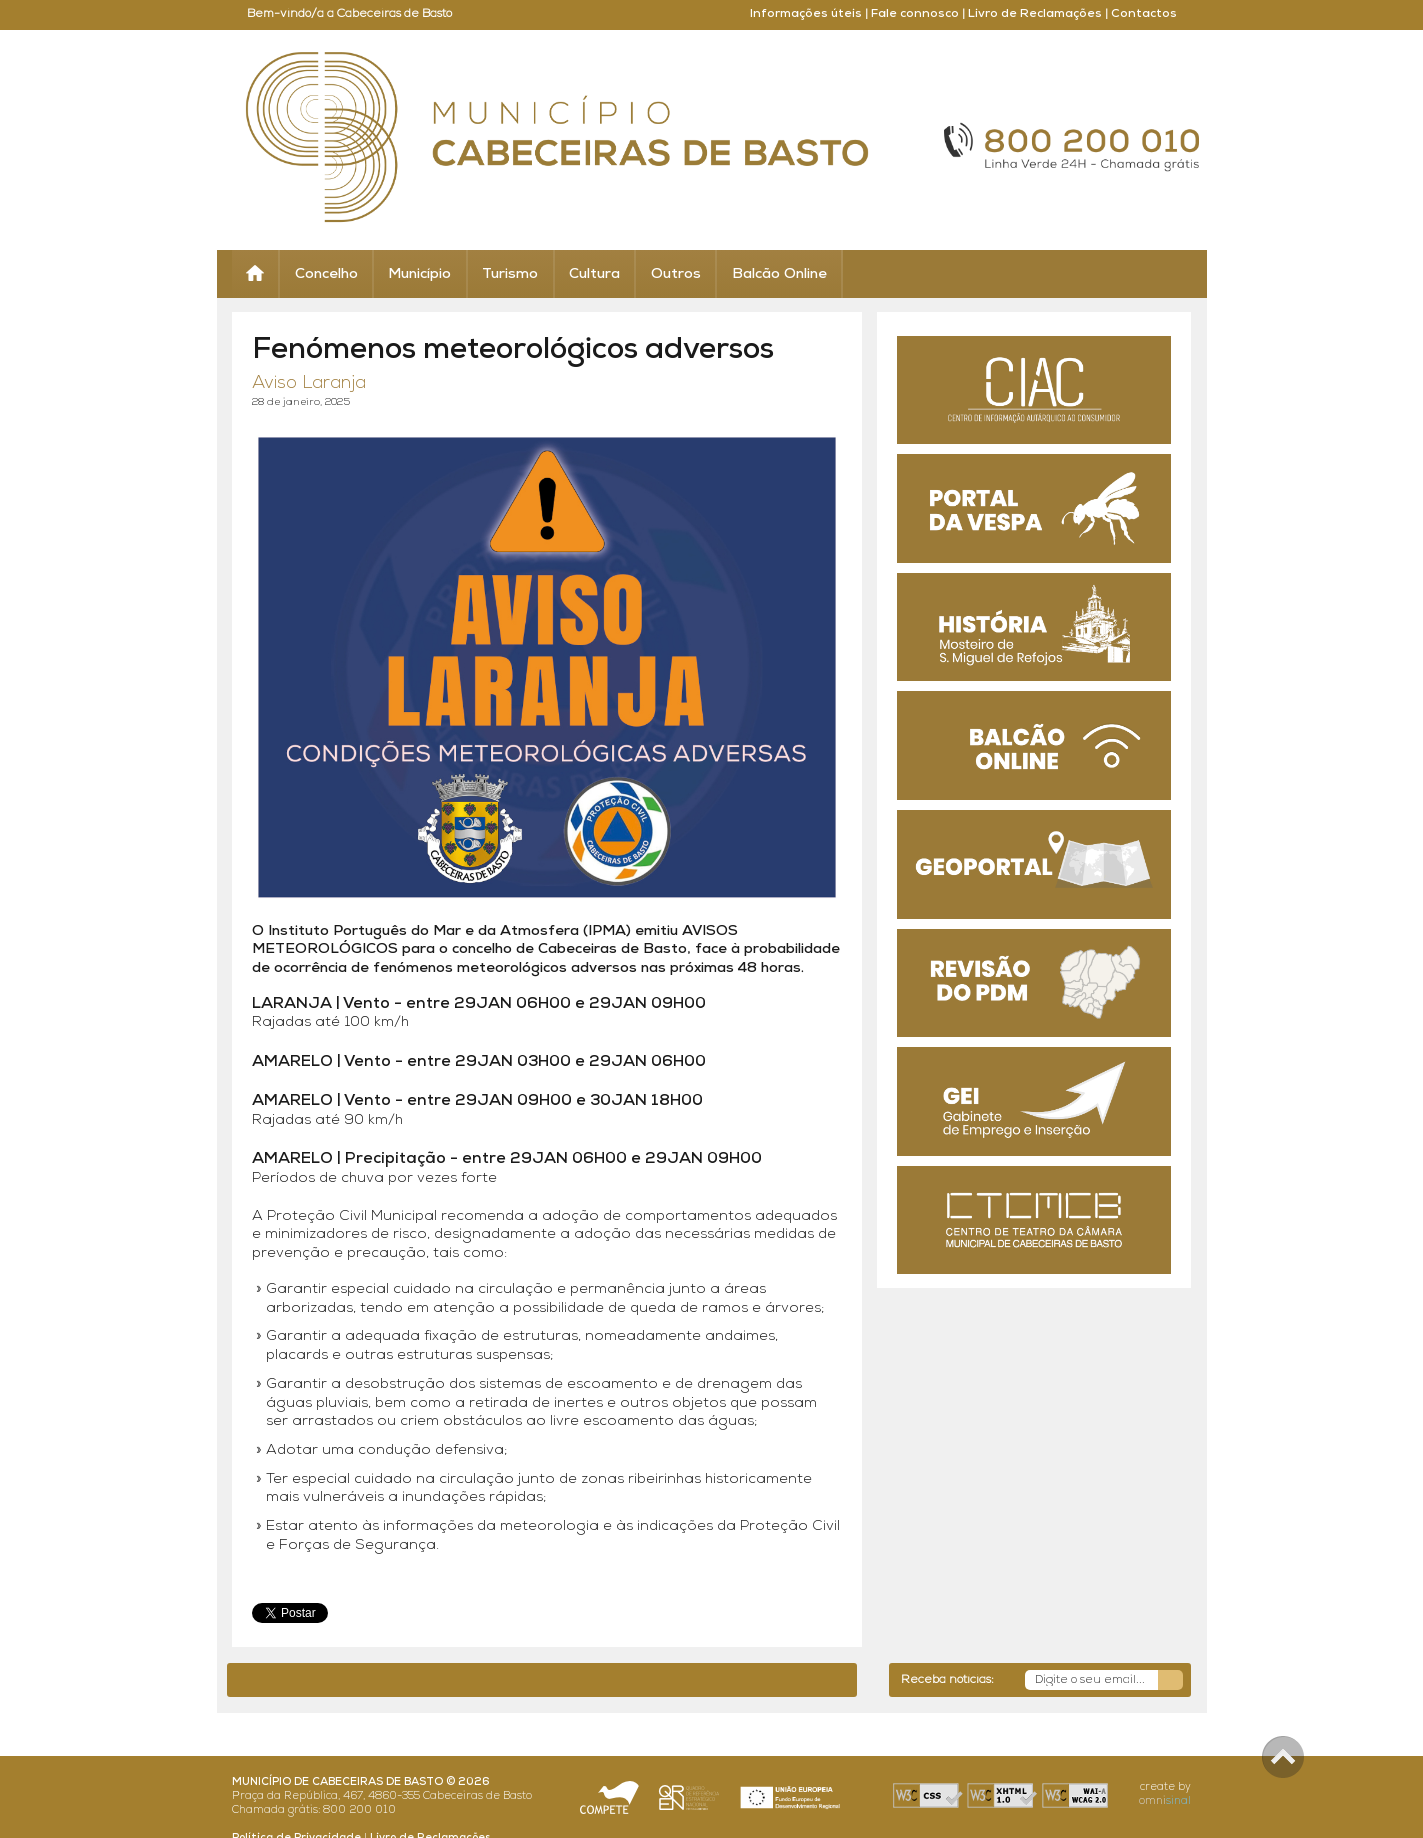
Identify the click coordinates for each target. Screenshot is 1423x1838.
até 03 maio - (680, 1680)
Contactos (1144, 14)
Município (419, 274)
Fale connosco (915, 14)
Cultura (594, 274)
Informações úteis (806, 14)
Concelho (326, 274)
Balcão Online (779, 274)
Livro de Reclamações (1035, 14)
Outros (676, 274)
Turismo (510, 274)
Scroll (1283, 1757)
